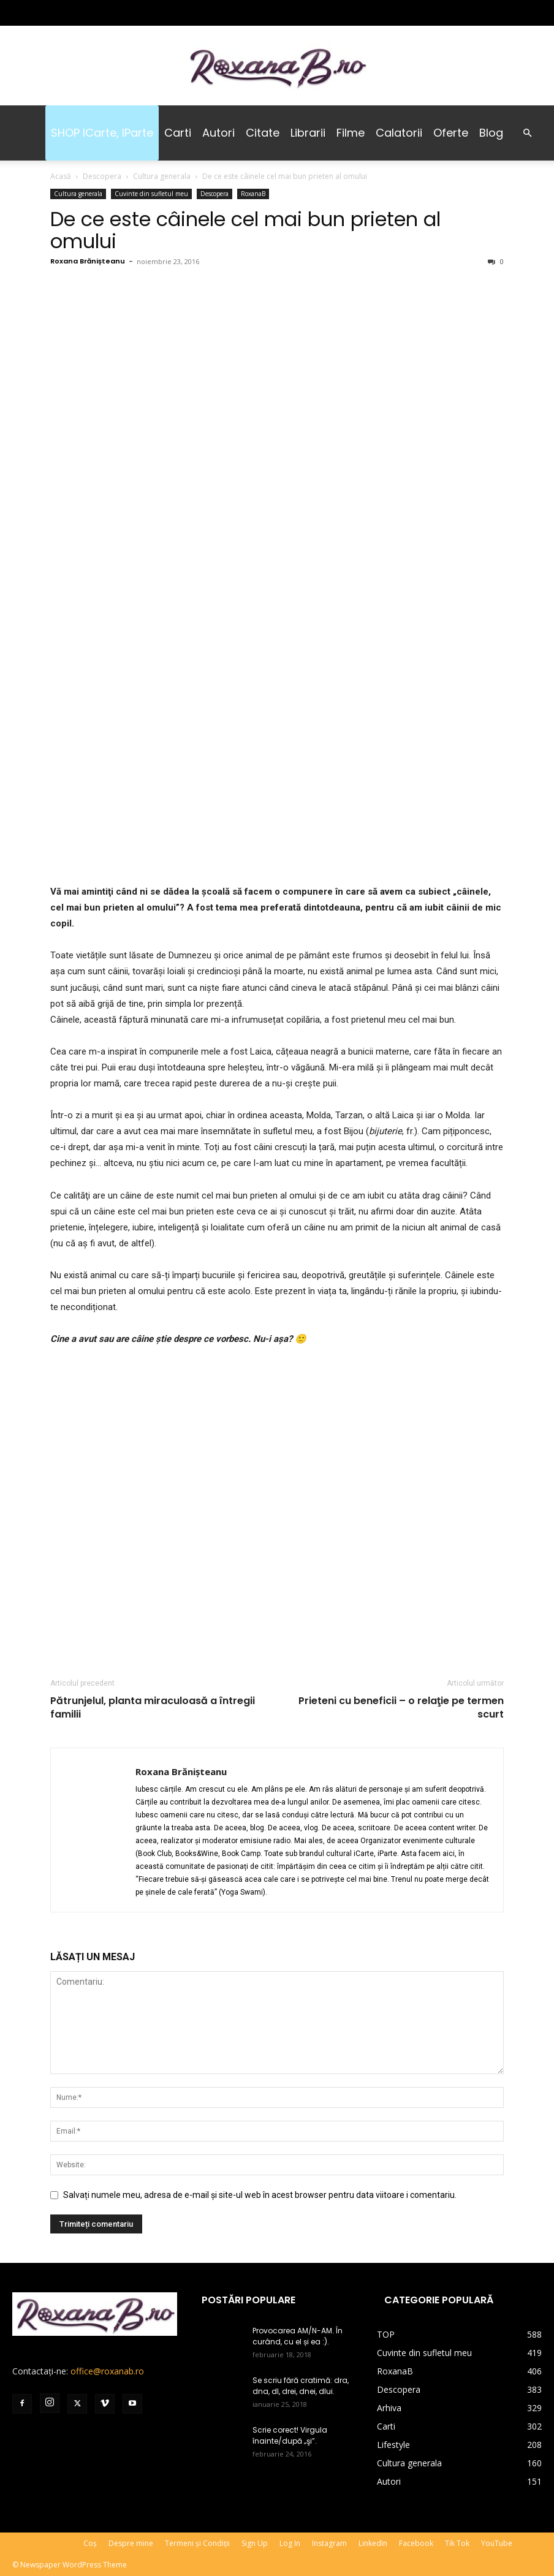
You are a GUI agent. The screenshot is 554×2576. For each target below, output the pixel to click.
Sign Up (254, 2543)
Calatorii (399, 132)
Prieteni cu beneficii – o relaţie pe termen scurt (401, 1707)
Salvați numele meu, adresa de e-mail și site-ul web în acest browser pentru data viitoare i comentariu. (260, 2195)
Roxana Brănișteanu (87, 261)
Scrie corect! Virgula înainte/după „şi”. (289, 2435)
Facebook (416, 2543)
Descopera (102, 176)
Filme (350, 132)
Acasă (60, 176)
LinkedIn (373, 2543)
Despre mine (130, 2543)
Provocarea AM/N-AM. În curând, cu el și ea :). (297, 2336)
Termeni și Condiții (197, 2543)
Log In (289, 2543)
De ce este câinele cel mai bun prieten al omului (245, 230)
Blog (491, 132)
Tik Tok (457, 2543)
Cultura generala (162, 176)
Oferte (450, 132)
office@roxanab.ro (107, 2371)
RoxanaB (253, 193)
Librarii (307, 132)
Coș (90, 2543)
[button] (527, 133)
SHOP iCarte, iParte (102, 132)
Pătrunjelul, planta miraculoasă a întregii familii (152, 1707)
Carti (177, 132)
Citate (262, 132)
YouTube (496, 2543)
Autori (218, 132)
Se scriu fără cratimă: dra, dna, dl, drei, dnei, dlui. (300, 2385)
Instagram (329, 2543)
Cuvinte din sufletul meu (151, 193)
